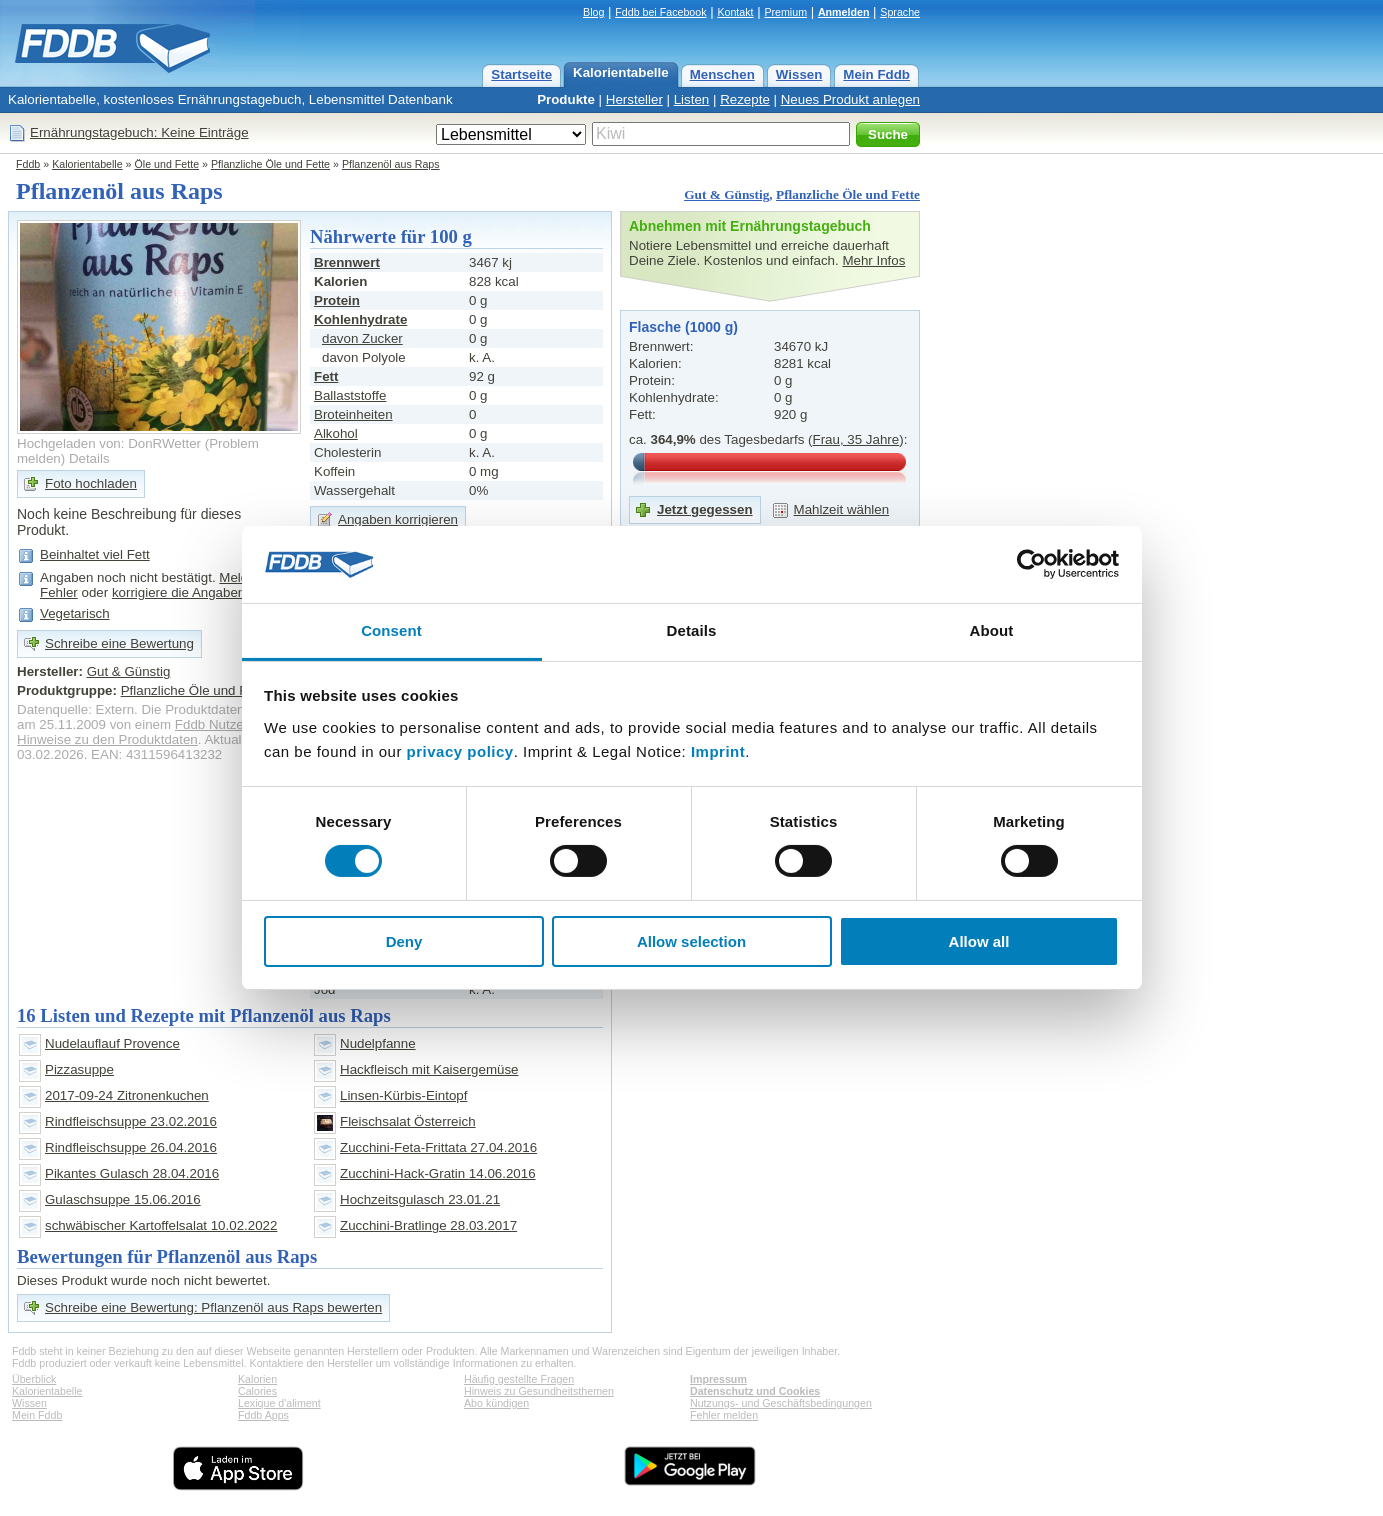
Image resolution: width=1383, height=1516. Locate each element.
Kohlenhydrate (360, 319)
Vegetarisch (75, 613)
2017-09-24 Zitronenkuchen (127, 1095)
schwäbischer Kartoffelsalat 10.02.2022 (161, 1225)
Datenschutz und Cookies (755, 1391)
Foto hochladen (91, 483)
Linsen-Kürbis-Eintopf (403, 1095)
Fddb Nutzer (211, 724)
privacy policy (460, 751)
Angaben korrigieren (398, 519)
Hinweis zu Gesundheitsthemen (539, 1391)
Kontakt (735, 12)
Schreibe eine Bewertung (119, 643)
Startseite (521, 74)
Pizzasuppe (79, 1069)
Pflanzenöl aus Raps (391, 164)
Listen (692, 99)
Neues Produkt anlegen (850, 99)
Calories (257, 1391)
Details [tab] (692, 630)
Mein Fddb (876, 74)
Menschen (722, 74)
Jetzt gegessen (705, 509)
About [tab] (992, 630)
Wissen (799, 74)
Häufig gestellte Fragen (519, 1379)
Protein (337, 300)
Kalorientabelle (621, 72)
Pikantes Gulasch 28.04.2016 (132, 1173)
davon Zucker (362, 338)
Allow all (979, 941)
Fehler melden (724, 1415)
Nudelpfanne (378, 1043)
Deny (404, 941)
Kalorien (257, 1379)
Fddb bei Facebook (660, 12)
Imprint (718, 751)
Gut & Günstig (726, 194)
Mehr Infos (873, 260)
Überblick (34, 1379)
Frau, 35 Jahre (856, 439)
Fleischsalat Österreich (408, 1121)
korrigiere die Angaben (178, 592)
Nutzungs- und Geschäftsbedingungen (781, 1403)
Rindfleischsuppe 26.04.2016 (131, 1147)
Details (89, 458)
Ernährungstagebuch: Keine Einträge (139, 132)
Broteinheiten (353, 414)
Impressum (718, 1379)
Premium (785, 12)
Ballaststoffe (350, 395)
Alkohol (336, 433)
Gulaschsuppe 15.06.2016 (123, 1199)
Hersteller (634, 99)
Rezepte (745, 99)
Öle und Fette (167, 164)
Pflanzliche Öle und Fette (270, 164)
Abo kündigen (496, 1403)
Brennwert (347, 262)
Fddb (28, 164)
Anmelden (844, 12)
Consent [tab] (391, 630)
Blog (593, 12)
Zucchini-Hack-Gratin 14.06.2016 (438, 1173)
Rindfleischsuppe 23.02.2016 (131, 1121)
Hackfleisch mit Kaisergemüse (429, 1069)
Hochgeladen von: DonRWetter (109, 443)
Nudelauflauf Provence (112, 1043)
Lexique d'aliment (279, 1403)
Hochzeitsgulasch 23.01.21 (420, 1199)
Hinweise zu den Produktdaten (107, 739)
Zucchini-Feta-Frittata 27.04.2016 (438, 1147)
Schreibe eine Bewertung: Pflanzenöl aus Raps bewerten (213, 1307)
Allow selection (691, 941)
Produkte (566, 99)
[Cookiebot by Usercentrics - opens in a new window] (1031, 564)
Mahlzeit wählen (842, 509)
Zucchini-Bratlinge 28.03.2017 (428, 1225)
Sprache (900, 12)
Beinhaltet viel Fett (95, 554)
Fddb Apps (263, 1415)
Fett (326, 376)
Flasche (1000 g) (683, 327)
